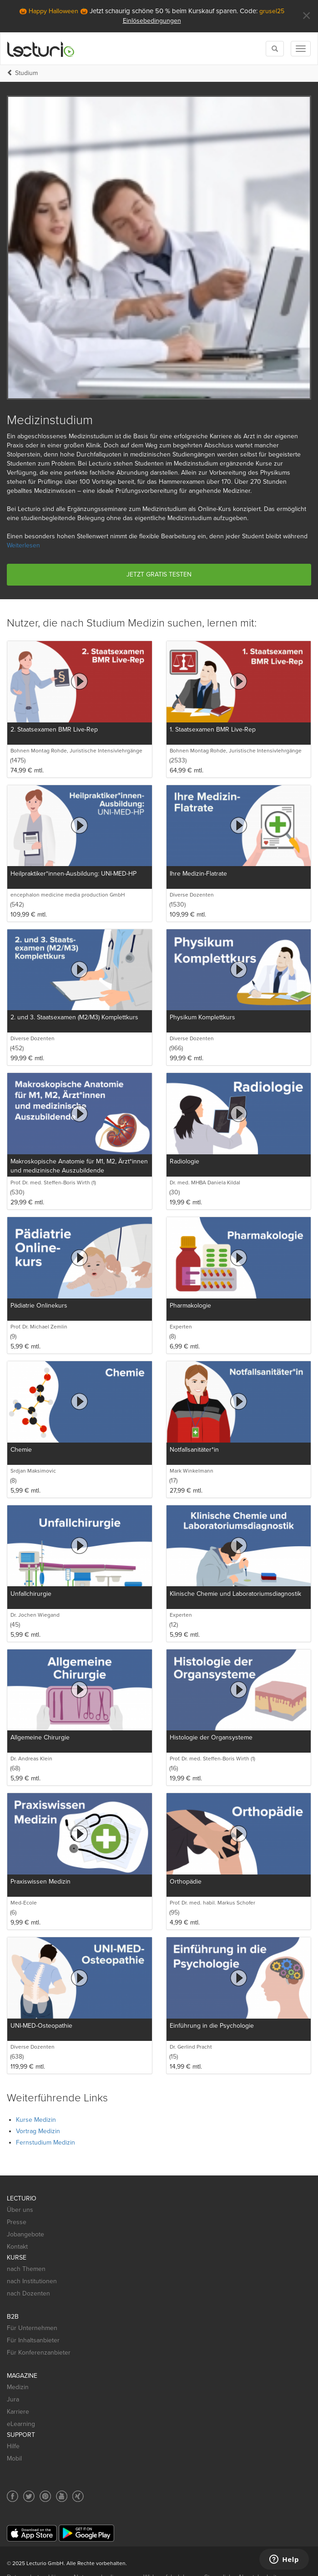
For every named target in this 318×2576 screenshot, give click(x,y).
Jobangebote (25, 2234)
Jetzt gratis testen (159, 574)
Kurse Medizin (36, 2120)
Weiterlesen (23, 545)
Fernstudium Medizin (45, 2142)
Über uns (20, 2210)
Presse (16, 2222)
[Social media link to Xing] (78, 2496)
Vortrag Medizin (38, 2131)
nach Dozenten (28, 2293)
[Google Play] (86, 2533)
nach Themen (26, 2269)
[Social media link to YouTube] (61, 2496)
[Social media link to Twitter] (29, 2496)
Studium (26, 73)
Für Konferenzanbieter (39, 2352)
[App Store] (32, 2533)
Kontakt (17, 2246)
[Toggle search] (275, 48)
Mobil (14, 2458)
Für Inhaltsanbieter (33, 2340)
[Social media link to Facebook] (12, 2496)
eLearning (21, 2424)
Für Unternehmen (32, 2328)
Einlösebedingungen (152, 21)
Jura (13, 2399)
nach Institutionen (32, 2281)
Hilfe (13, 2446)
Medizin (18, 2387)
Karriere (18, 2412)
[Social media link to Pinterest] (45, 2496)
